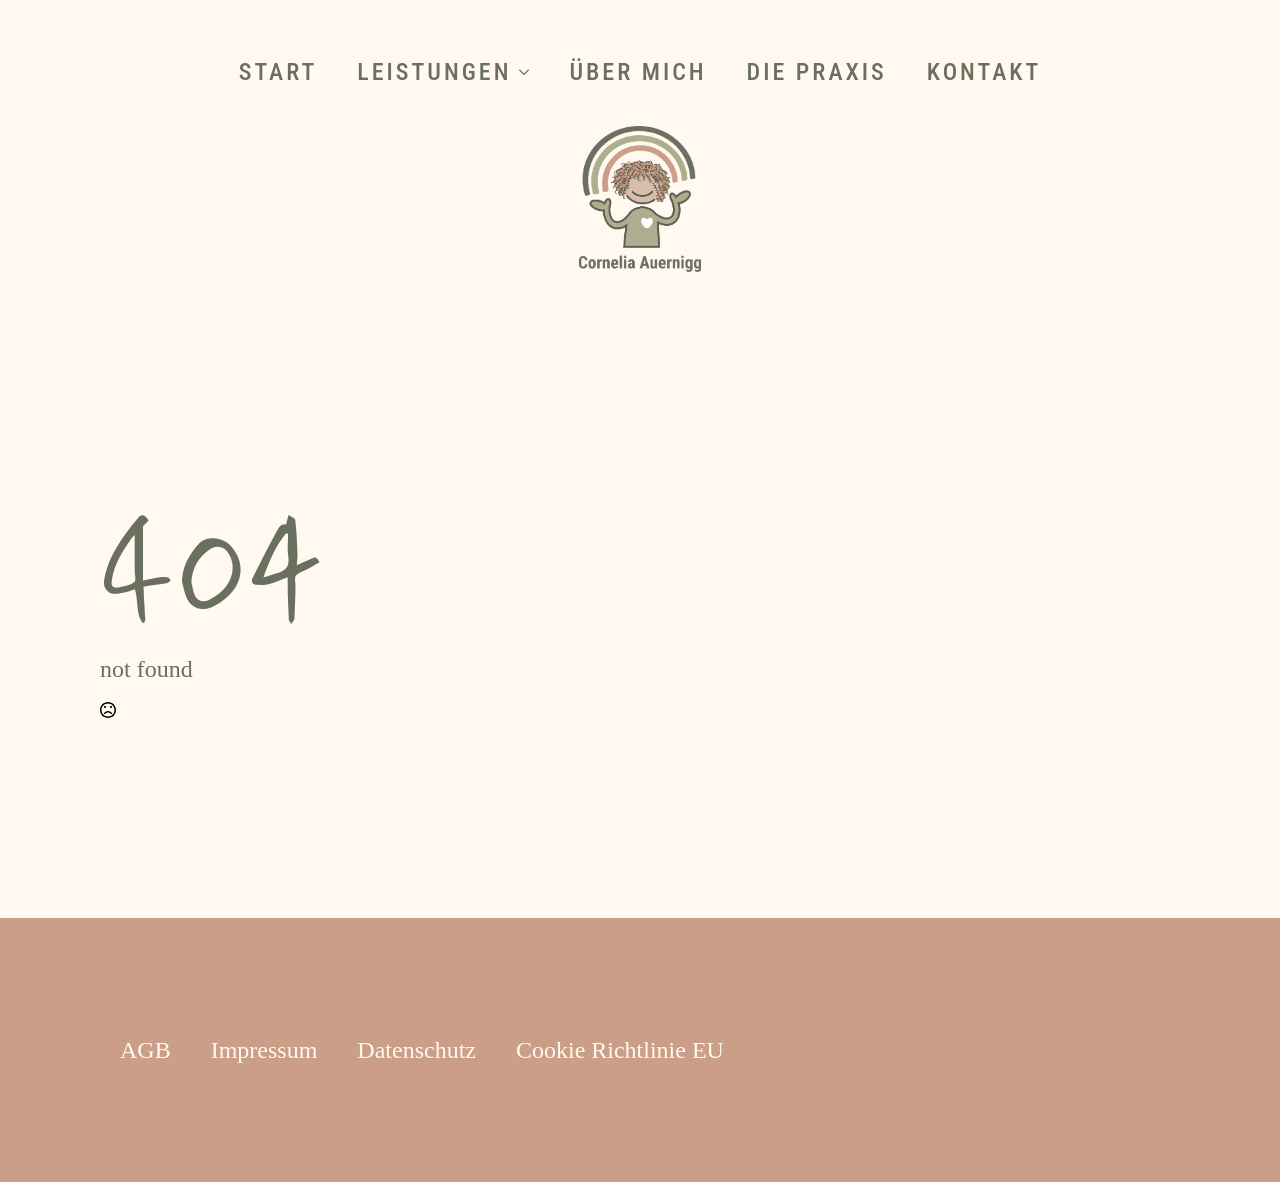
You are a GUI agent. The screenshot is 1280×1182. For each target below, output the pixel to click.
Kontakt (984, 72)
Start (278, 72)
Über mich (637, 72)
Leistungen (434, 72)
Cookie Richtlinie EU (620, 1050)
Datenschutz (416, 1050)
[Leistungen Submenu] (530, 72)
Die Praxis (817, 72)
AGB (145, 1050)
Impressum (264, 1050)
